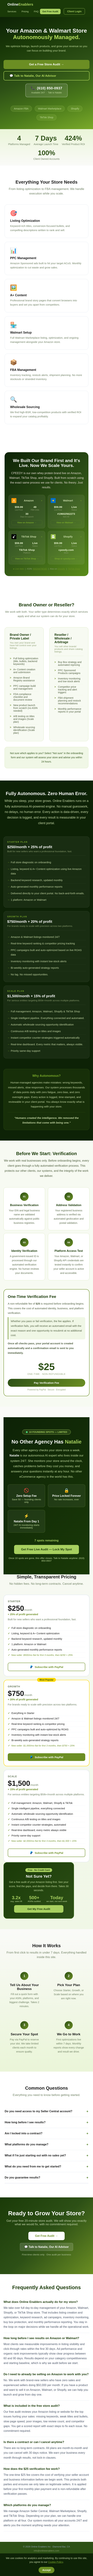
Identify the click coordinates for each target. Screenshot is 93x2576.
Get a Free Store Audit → (46, 64)
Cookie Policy (55, 2562)
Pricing (25, 11)
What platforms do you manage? (46, 2144)
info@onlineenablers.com (46, 2550)
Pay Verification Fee (46, 1382)
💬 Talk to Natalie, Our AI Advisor (33, 75)
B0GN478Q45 (40, 569)
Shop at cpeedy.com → (66, 558)
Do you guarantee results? (46, 2178)
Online (20, 4)
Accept (46, 2570)
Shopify (61, 569)
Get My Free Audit (38, 1908)
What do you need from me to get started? (46, 2166)
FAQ (36, 11)
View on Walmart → (66, 522)
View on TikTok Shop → (27, 558)
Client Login (74, 11)
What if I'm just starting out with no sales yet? (46, 2155)
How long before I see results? (46, 2122)
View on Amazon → (27, 522)
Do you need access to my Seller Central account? (46, 2111)
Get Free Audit (50, 11)
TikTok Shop (74, 569)
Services (11, 11)
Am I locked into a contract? (46, 2133)
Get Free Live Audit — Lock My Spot (46, 1549)
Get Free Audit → (46, 2235)
